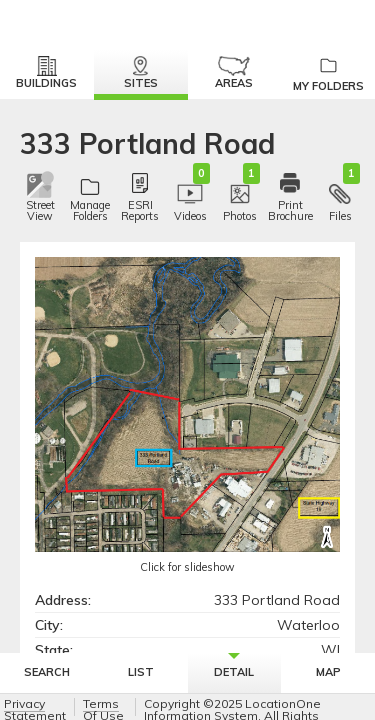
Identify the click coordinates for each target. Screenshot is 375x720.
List (141, 672)
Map (328, 672)
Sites (141, 73)
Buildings (46, 73)
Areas (234, 73)
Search (47, 672)
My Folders (328, 74)
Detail (234, 666)
